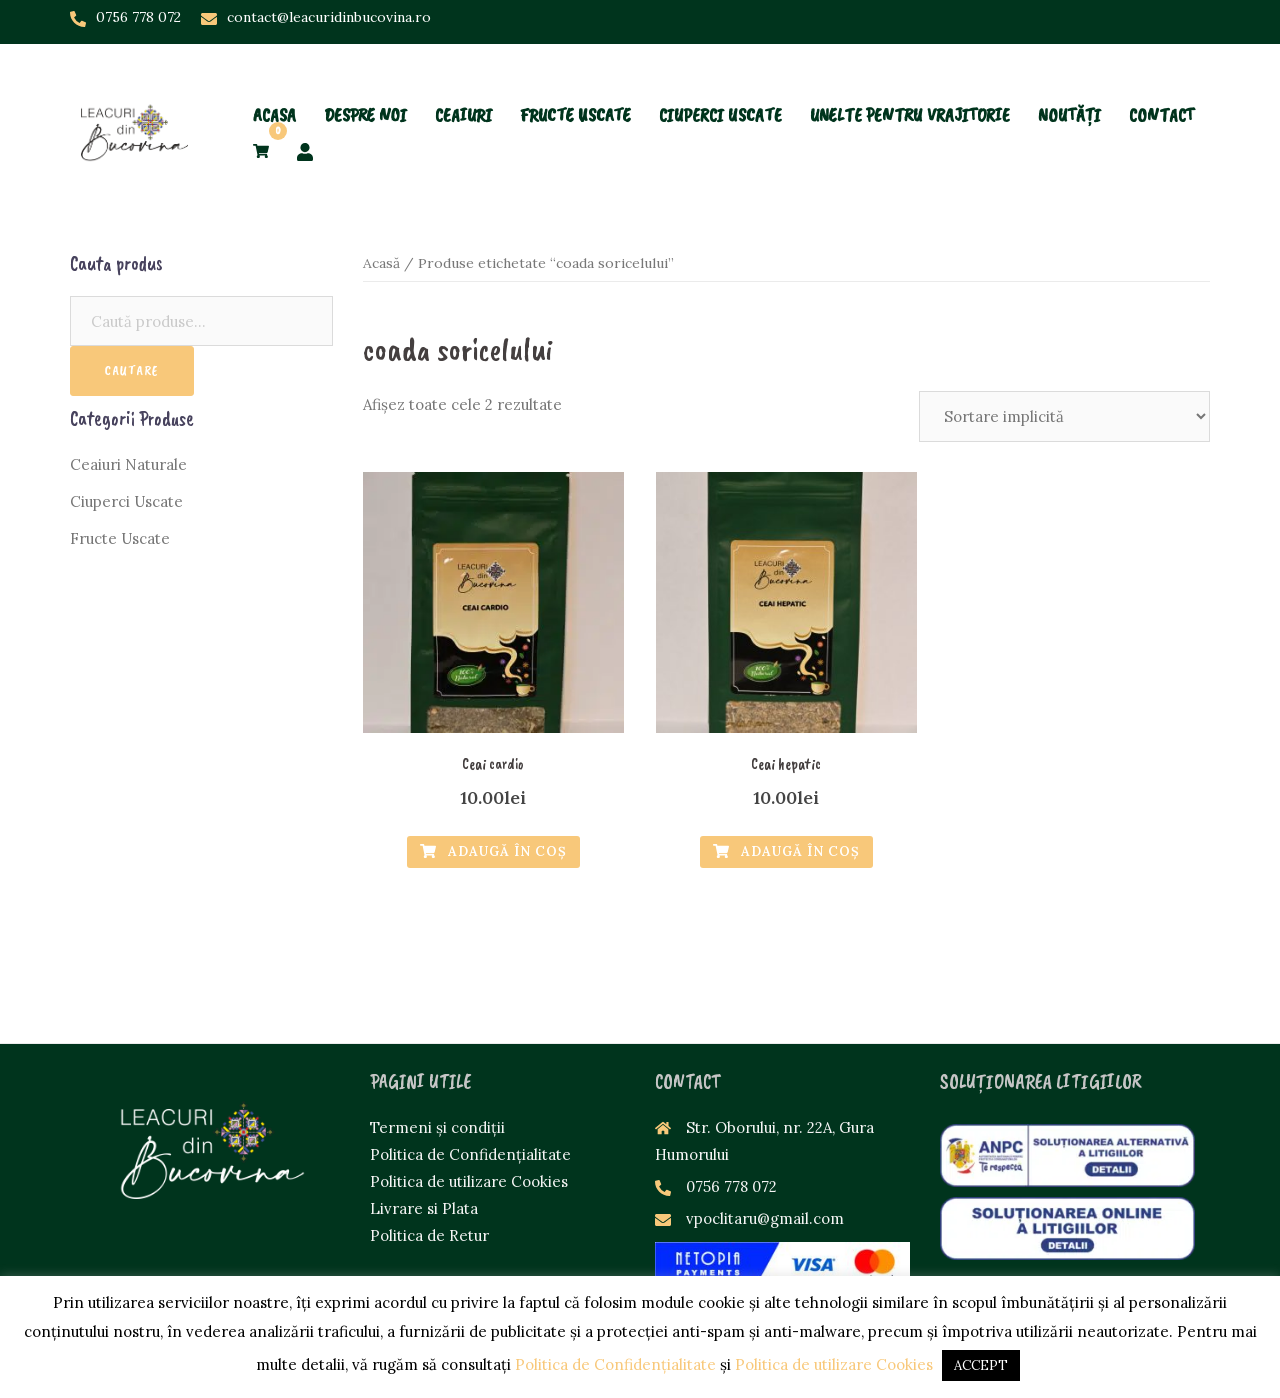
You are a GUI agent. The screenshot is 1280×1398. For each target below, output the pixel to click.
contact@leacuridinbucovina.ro (329, 17)
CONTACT (1161, 81)
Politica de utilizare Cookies (469, 1181)
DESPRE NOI (365, 81)
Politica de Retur (429, 1235)
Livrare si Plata (424, 1208)
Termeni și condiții (437, 1127)
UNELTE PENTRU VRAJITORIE (910, 81)
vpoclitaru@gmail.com (765, 1218)
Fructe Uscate (120, 538)
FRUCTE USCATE (575, 81)
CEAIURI (463, 81)
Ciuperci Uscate (126, 501)
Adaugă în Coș (493, 851)
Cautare (132, 370)
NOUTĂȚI (1069, 81)
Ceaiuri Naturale (128, 464)
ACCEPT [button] (981, 1365)
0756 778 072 (138, 17)
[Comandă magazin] (1064, 416)
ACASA (274, 81)
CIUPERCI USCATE (720, 81)
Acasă (381, 263)
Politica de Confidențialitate (470, 1154)
